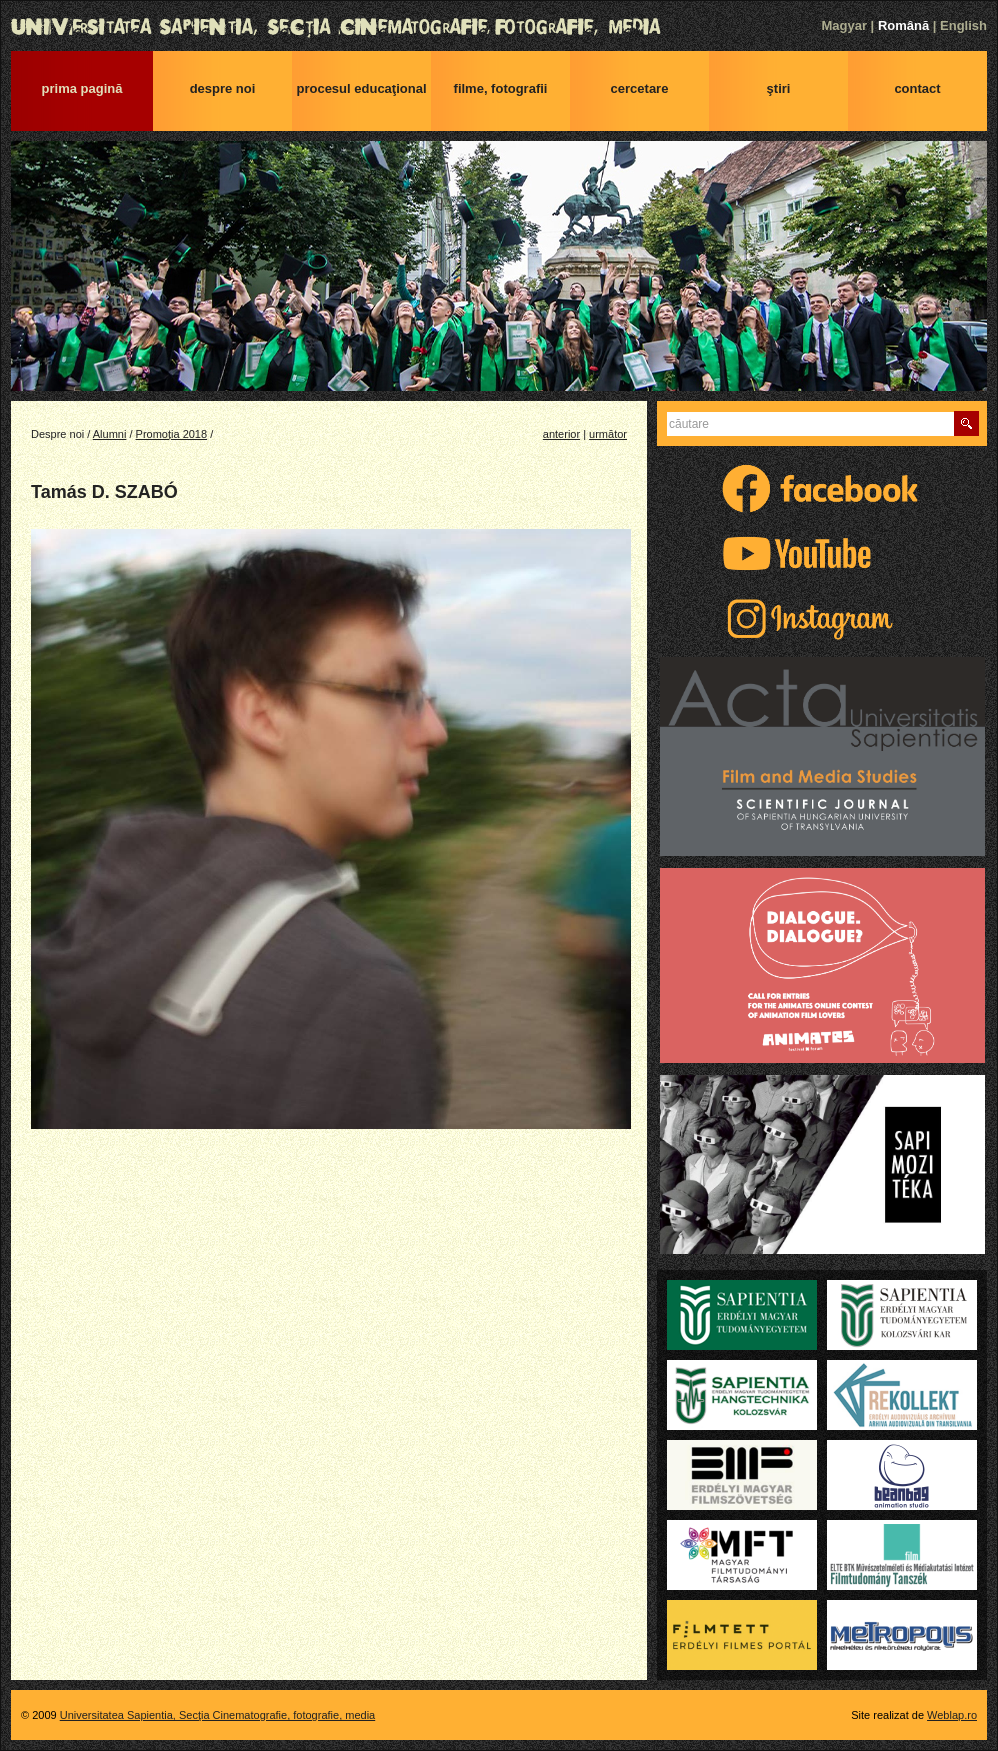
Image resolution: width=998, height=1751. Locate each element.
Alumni (110, 434)
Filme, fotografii (501, 88)
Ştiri (779, 88)
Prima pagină (82, 88)
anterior (561, 434)
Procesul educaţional (361, 88)
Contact (917, 88)
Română (903, 25)
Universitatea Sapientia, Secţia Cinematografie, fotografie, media (499, 27)
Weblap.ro (952, 1715)
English (963, 25)
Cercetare (640, 88)
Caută (966, 423)
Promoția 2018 (172, 434)
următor (608, 434)
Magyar (844, 25)
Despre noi (223, 88)
